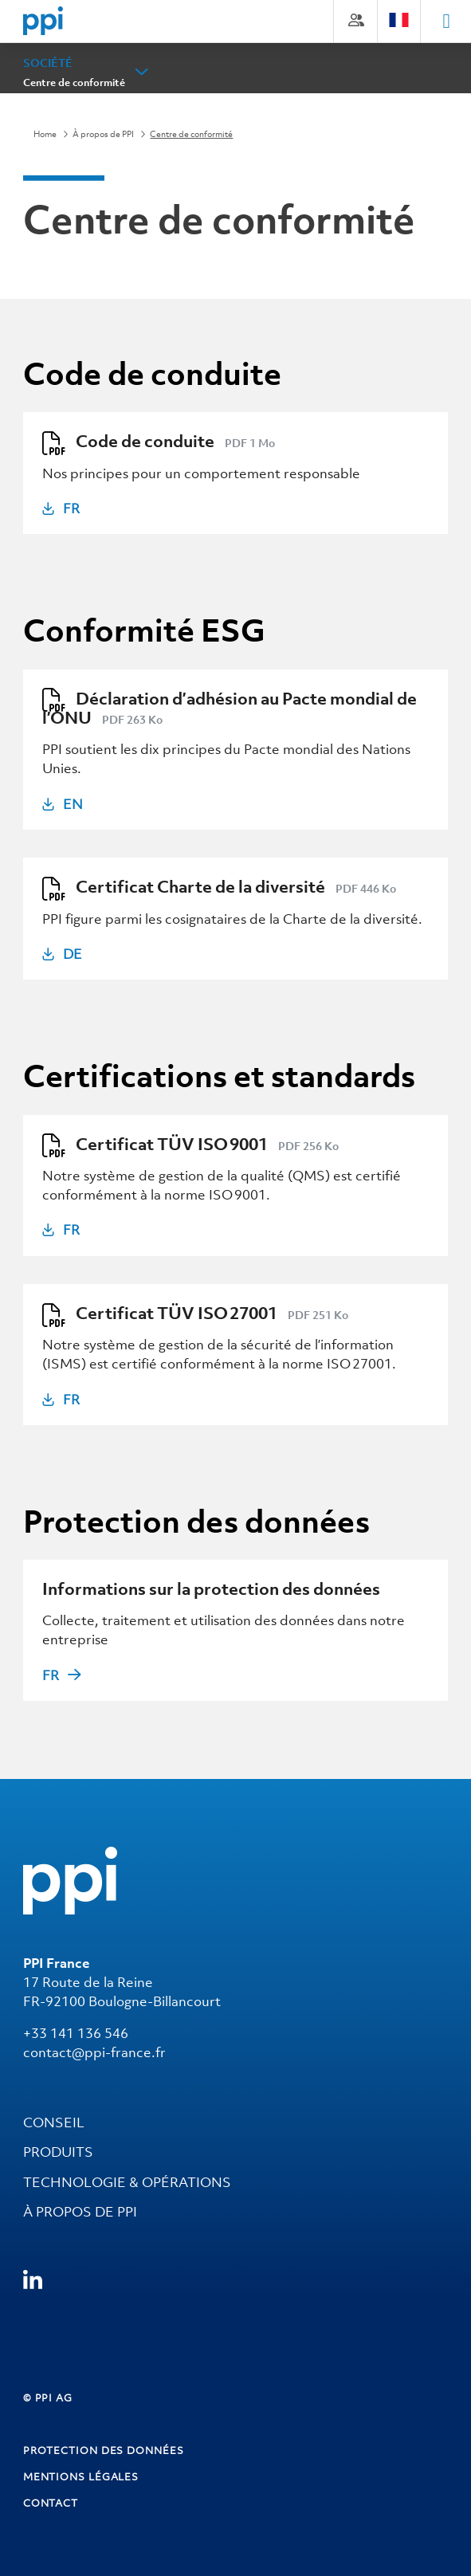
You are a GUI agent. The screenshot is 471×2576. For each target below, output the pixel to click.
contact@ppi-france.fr (94, 2052)
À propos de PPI (103, 134)
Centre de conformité (74, 82)
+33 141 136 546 (75, 2033)
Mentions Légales (81, 2477)
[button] (141, 72)
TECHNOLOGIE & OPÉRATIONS (127, 2182)
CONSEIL (53, 2122)
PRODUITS (58, 2152)
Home (45, 134)
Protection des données (103, 2450)
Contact (50, 2503)
